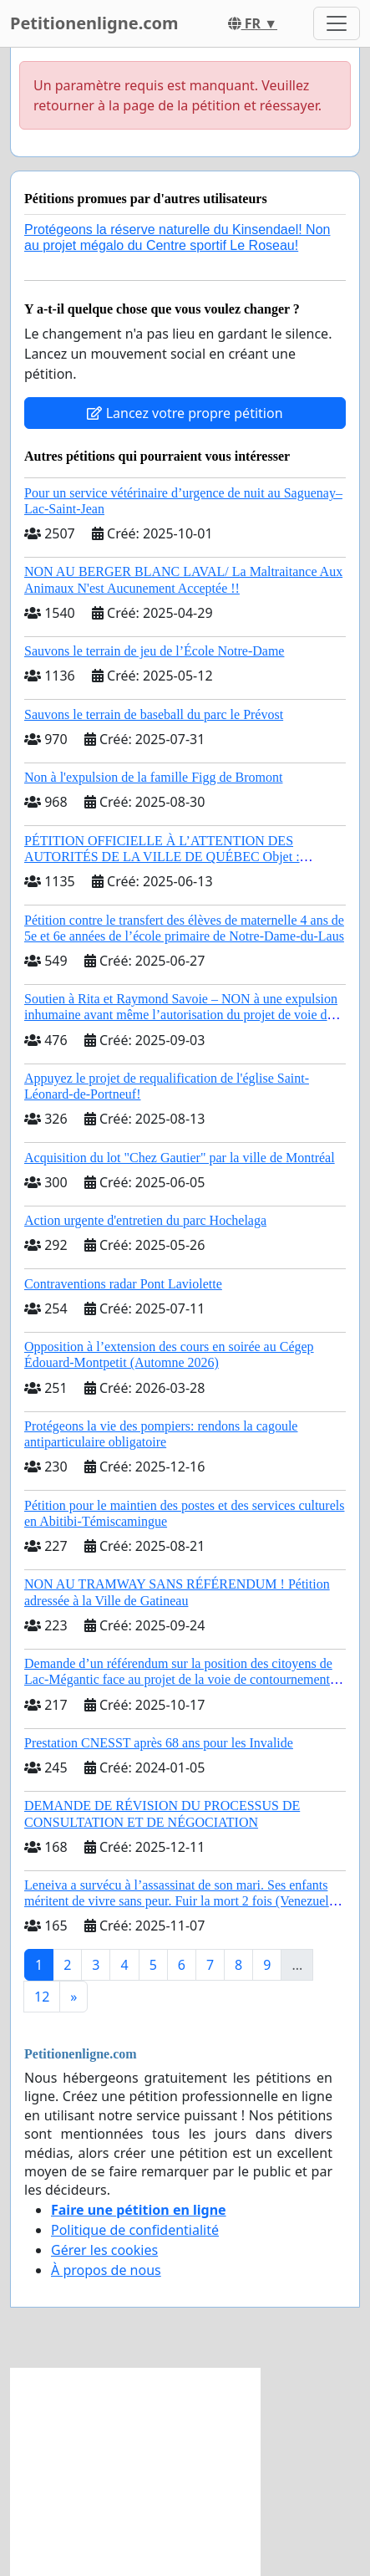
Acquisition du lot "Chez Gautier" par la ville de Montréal (179, 1157)
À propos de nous (106, 2270)
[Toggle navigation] (336, 23)
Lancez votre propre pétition (184, 413)
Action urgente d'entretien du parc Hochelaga (145, 1220)
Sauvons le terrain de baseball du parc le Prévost (153, 714)
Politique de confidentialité (135, 2230)
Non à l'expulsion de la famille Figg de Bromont (153, 777)
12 (41, 1996)
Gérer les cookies (104, 2250)
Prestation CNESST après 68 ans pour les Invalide (158, 1743)
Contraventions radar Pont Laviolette (123, 1284)
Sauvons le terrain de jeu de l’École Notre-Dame (154, 651)
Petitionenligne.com (94, 23)
